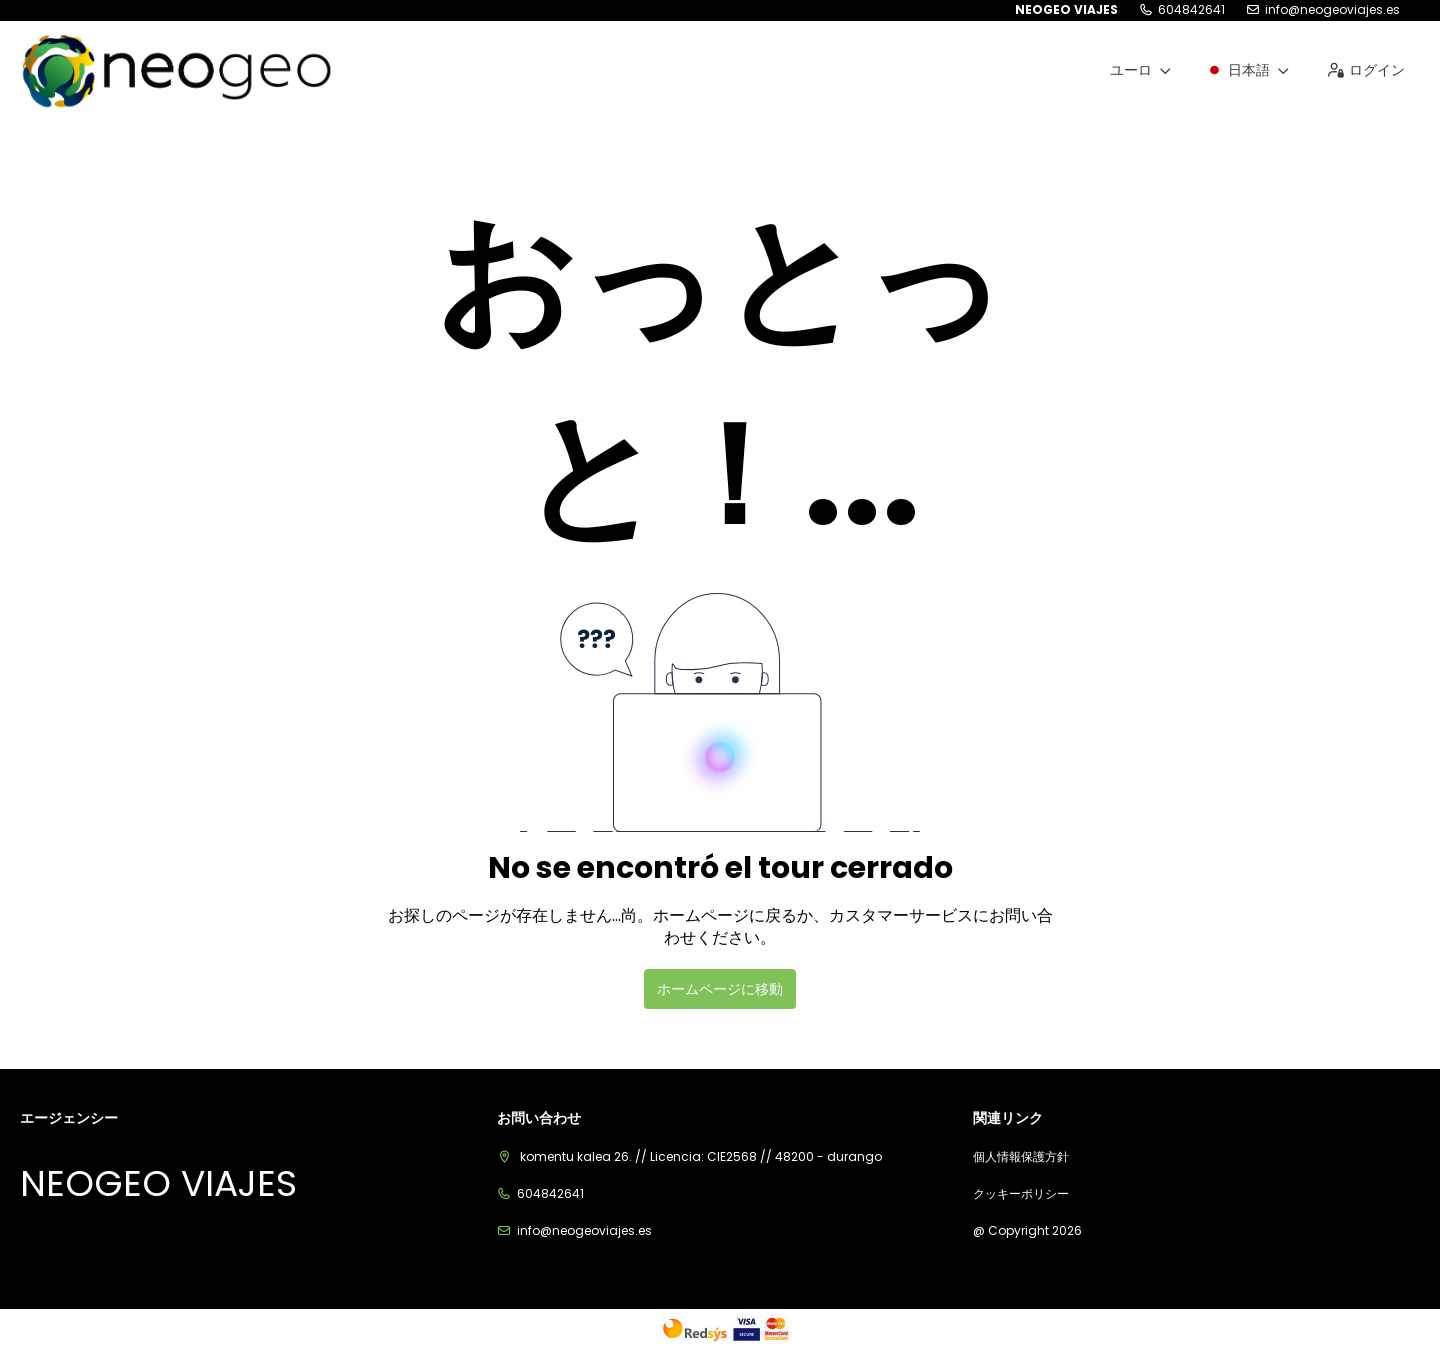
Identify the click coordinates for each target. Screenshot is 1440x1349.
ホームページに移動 (720, 989)
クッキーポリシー (1021, 1194)
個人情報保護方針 (1021, 1157)
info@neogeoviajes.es (1332, 10)
